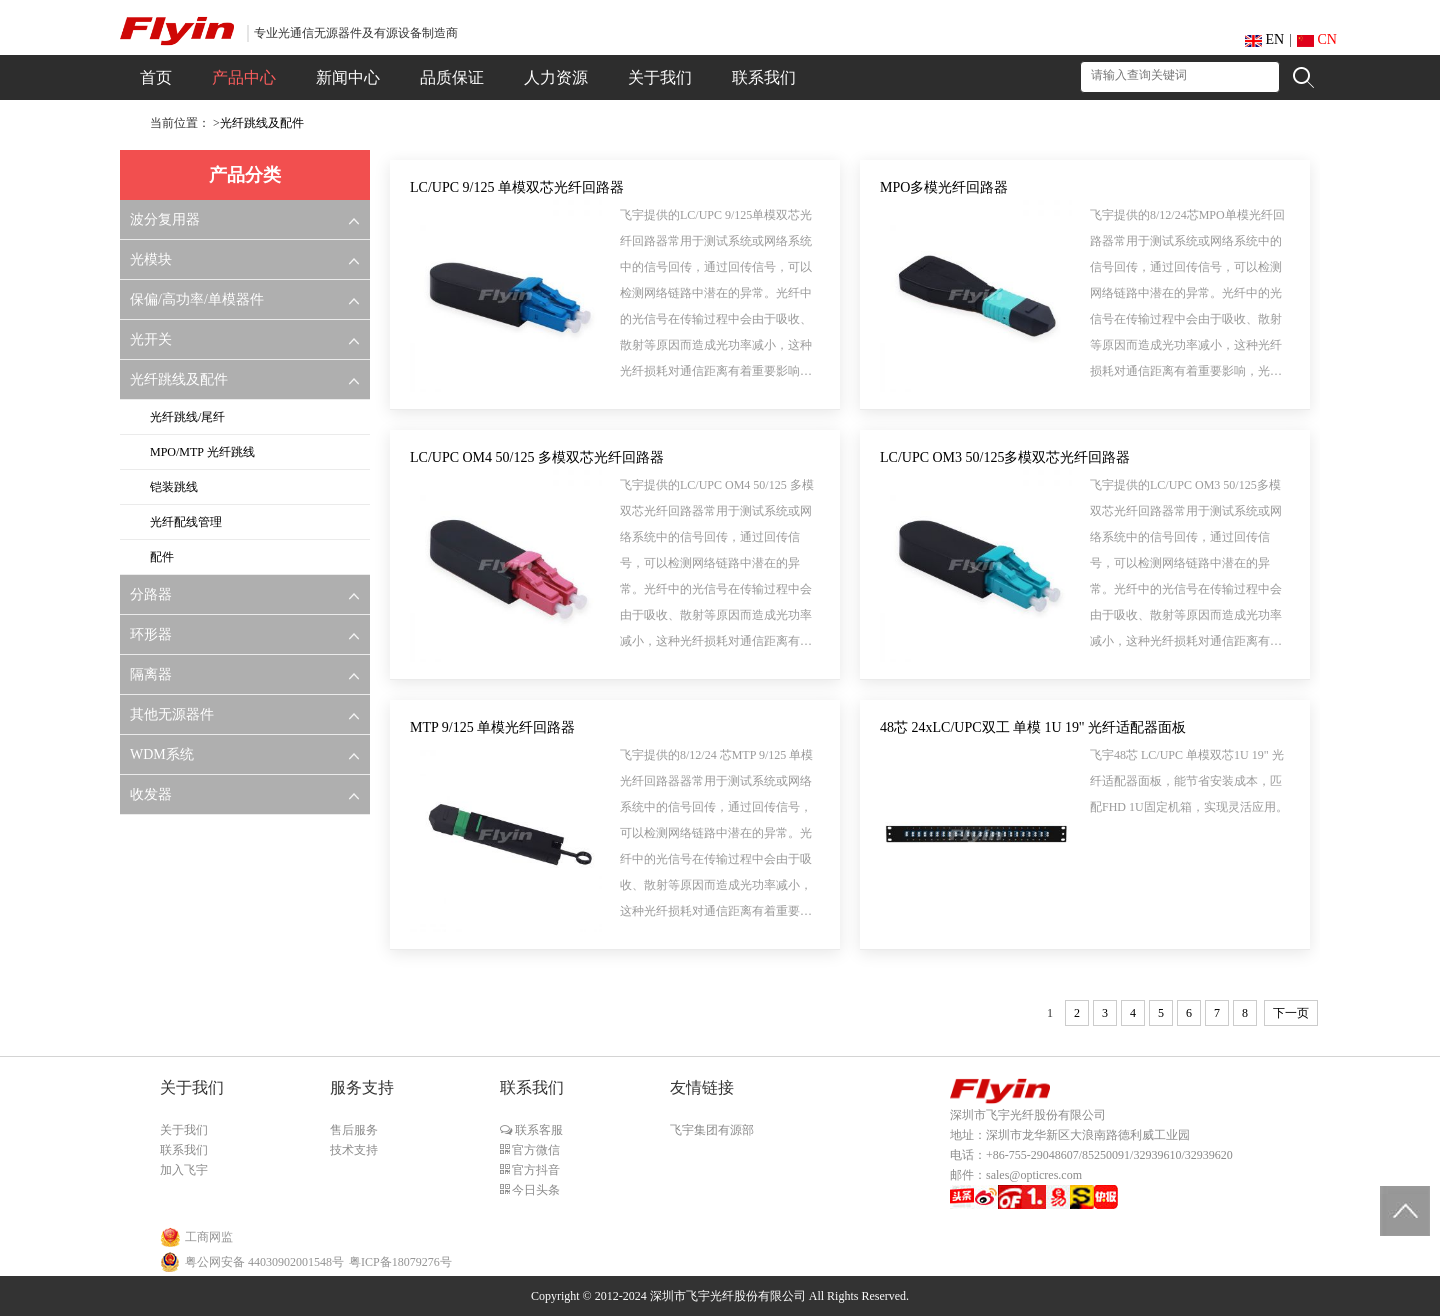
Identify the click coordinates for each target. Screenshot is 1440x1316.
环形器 (151, 634)
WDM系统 (162, 754)
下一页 (1291, 1013)
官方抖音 (534, 1170)
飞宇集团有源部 (712, 1130)
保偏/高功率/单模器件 (197, 299)
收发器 (151, 794)
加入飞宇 (184, 1170)
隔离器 (151, 674)
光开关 (151, 339)
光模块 (151, 259)
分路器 (151, 594)
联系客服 (537, 1130)
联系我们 (184, 1150)
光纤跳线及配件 (262, 123)
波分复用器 (165, 219)
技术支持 (354, 1150)
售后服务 (354, 1130)
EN (1264, 39)
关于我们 (184, 1130)
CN (1317, 39)
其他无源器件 (172, 714)
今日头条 (534, 1190)
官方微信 (534, 1150)
